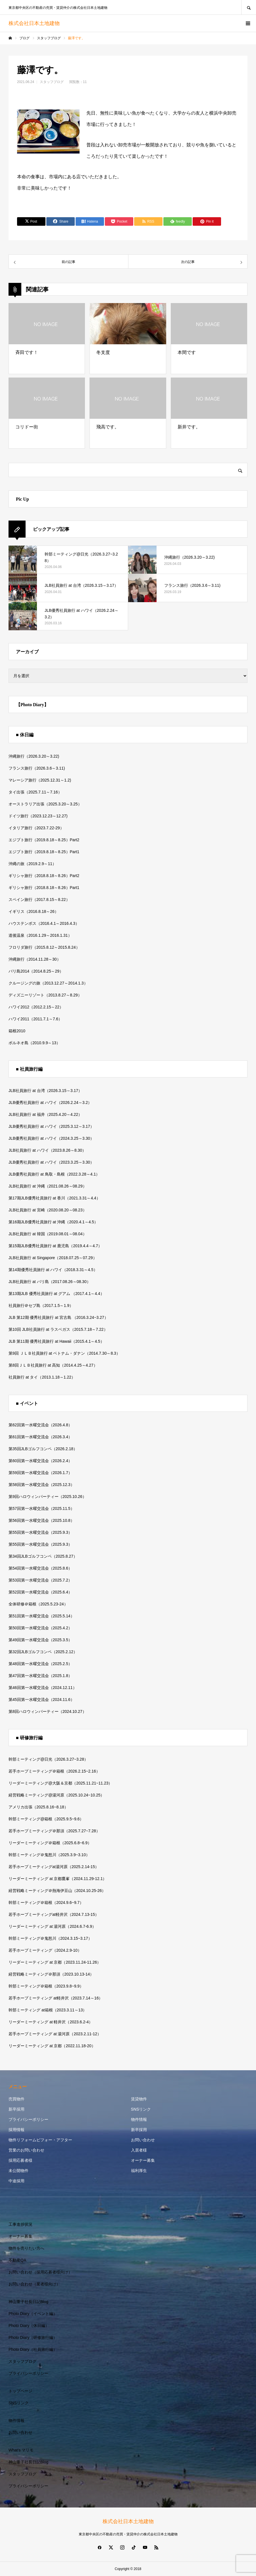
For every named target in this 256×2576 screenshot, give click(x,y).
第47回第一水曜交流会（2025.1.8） (40, 1675)
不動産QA (17, 2260)
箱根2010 (17, 1031)
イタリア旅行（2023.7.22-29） (36, 828)
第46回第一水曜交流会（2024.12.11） (43, 1687)
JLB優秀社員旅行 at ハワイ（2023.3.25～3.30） (51, 1162)
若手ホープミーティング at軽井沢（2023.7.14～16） (56, 1998)
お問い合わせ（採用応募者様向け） (40, 2272)
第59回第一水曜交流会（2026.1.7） (40, 1472)
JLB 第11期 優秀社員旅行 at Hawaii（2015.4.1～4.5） (56, 1341)
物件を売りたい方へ (26, 2248)
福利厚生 (139, 2170)
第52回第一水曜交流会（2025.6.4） (40, 1592)
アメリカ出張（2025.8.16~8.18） (38, 1807)
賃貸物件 (139, 2099)
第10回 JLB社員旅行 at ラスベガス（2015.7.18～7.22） (58, 1329)
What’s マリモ (21, 2450)
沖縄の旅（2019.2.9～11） (32, 863)
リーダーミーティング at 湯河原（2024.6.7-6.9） (52, 1926)
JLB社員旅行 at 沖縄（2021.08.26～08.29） (48, 1186)
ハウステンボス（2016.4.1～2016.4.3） (44, 923)
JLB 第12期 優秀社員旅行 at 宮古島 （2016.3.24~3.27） (58, 1317)
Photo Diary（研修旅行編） (33, 2337)
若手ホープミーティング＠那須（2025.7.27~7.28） (54, 1831)
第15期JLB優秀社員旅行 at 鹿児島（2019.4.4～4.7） (55, 1246)
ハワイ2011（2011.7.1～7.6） (35, 1019)
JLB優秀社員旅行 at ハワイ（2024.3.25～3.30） (51, 1138)
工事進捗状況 (20, 2224)
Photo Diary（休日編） (29, 2325)
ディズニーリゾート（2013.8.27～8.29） (45, 995)
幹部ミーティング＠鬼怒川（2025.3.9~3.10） (49, 1854)
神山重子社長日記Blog (28, 2301)
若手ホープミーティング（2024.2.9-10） (45, 1950)
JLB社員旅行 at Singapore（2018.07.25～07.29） (53, 1257)
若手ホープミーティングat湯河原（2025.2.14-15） (54, 1866)
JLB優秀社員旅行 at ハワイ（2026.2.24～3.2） (50, 1102)
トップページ (20, 2391)
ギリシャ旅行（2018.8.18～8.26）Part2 (44, 875)
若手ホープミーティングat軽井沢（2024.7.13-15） (54, 1914)
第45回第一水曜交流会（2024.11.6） (41, 1699)
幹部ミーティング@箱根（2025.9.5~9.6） (46, 1819)
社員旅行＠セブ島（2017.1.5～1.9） (41, 1305)
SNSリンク (141, 2109)
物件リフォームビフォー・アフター (40, 2140)
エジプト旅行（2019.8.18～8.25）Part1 (44, 851)
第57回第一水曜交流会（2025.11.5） (41, 1508)
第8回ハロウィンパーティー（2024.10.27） (47, 1711)
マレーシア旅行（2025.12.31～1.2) (40, 780)
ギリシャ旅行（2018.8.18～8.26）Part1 (44, 887)
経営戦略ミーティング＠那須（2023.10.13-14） (51, 1974)
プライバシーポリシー (28, 2119)
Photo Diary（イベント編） (33, 2313)
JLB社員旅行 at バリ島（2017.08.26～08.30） (50, 1281)
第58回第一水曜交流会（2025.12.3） (41, 1484)
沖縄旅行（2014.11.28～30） (35, 959)
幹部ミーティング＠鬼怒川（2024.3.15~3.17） (50, 1938)
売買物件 (16, 2099)
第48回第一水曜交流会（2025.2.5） (40, 1663)
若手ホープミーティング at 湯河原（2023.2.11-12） (55, 2034)
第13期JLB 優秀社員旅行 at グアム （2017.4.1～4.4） (56, 1293)
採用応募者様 (20, 2160)
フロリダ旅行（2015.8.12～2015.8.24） (44, 947)
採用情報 (16, 2129)
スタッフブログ (52, 82)
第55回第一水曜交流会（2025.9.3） (40, 1532)
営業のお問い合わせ (26, 2150)
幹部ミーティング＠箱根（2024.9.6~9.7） (46, 1902)
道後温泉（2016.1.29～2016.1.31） (40, 935)
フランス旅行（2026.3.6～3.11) (37, 768)
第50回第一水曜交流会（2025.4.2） (40, 1628)
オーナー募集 (143, 2160)
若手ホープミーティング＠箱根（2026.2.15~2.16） (54, 1771)
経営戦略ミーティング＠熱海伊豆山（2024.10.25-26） (57, 1890)
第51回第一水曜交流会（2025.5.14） (41, 1616)
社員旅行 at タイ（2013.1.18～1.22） (42, 1377)
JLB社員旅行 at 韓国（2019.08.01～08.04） (48, 1234)
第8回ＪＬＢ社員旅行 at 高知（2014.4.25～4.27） (53, 1365)
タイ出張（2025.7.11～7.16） (35, 792)
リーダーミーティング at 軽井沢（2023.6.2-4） (51, 2022)
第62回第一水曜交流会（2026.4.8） (40, 1425)
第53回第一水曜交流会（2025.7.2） (40, 1580)
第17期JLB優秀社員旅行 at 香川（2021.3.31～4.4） (54, 1198)
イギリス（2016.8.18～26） (34, 911)
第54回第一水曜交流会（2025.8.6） (40, 1568)
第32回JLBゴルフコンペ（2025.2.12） (43, 1651)
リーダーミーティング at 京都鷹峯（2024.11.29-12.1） (58, 1878)
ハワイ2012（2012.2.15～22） (36, 1007)
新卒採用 (16, 2109)
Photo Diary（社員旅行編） (33, 2349)
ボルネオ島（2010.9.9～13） (34, 1043)
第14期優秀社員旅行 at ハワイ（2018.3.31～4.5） (53, 1269)
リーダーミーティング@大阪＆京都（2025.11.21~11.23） (61, 1783)
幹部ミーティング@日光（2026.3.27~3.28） (48, 1759)
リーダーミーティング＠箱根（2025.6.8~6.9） (50, 1843)
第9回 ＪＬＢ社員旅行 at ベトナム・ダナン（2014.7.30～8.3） (64, 1353)
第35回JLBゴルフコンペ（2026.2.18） (43, 1448)
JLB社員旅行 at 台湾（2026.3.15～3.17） (45, 1090)
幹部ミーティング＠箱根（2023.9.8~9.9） (46, 1986)
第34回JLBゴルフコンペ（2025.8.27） (43, 1556)
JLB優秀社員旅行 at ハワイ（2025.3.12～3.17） (51, 1126)
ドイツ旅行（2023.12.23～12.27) (38, 816)
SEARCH (248, 7)
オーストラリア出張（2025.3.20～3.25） (45, 804)
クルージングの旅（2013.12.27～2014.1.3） (48, 983)
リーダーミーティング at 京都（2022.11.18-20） (52, 2046)
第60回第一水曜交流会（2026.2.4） (40, 1460)
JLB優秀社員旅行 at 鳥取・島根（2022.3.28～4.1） (54, 1174)
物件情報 (139, 2119)
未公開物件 (18, 2170)
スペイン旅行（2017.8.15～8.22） (39, 899)
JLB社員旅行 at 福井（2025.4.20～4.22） (45, 1114)
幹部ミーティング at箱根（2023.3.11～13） (48, 2010)
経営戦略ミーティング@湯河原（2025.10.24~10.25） (57, 1795)
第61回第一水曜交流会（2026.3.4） (40, 1437)
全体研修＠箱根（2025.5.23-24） (38, 1604)
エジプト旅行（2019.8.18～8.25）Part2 (44, 840)
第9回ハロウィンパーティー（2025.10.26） (47, 1496)
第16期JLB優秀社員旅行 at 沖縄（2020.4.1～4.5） (53, 1222)
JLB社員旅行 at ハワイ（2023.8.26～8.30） (47, 1150)
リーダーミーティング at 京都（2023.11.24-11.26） (55, 1962)
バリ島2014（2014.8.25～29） (36, 971)
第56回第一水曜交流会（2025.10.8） (41, 1520)
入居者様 (139, 2150)
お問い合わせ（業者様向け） (34, 2284)
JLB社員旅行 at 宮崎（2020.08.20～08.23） (48, 1210)
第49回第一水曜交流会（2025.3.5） (40, 1640)
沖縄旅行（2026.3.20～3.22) (34, 756)
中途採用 (16, 2181)
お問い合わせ (143, 2140)
